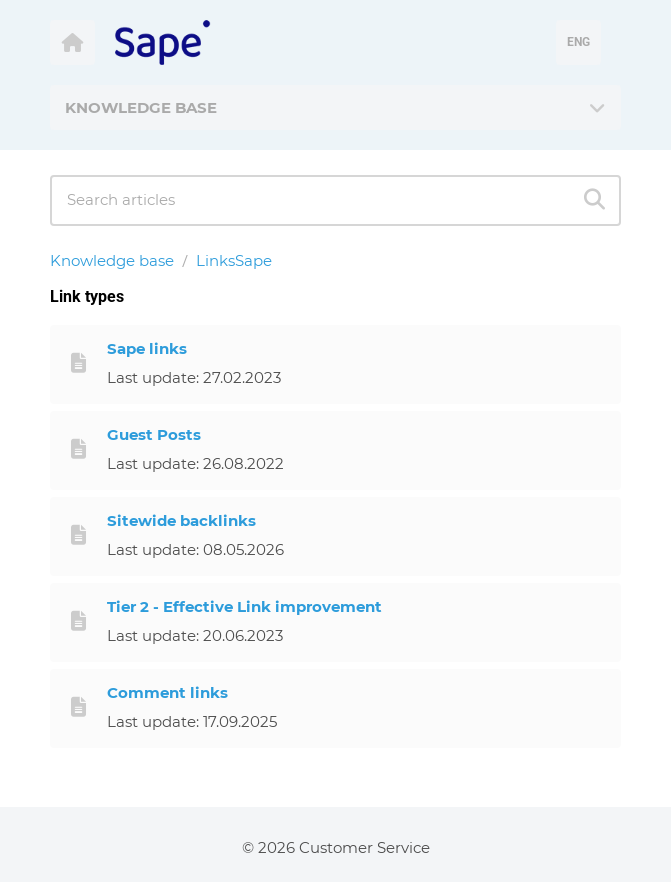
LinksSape (234, 260)
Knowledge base (112, 260)
